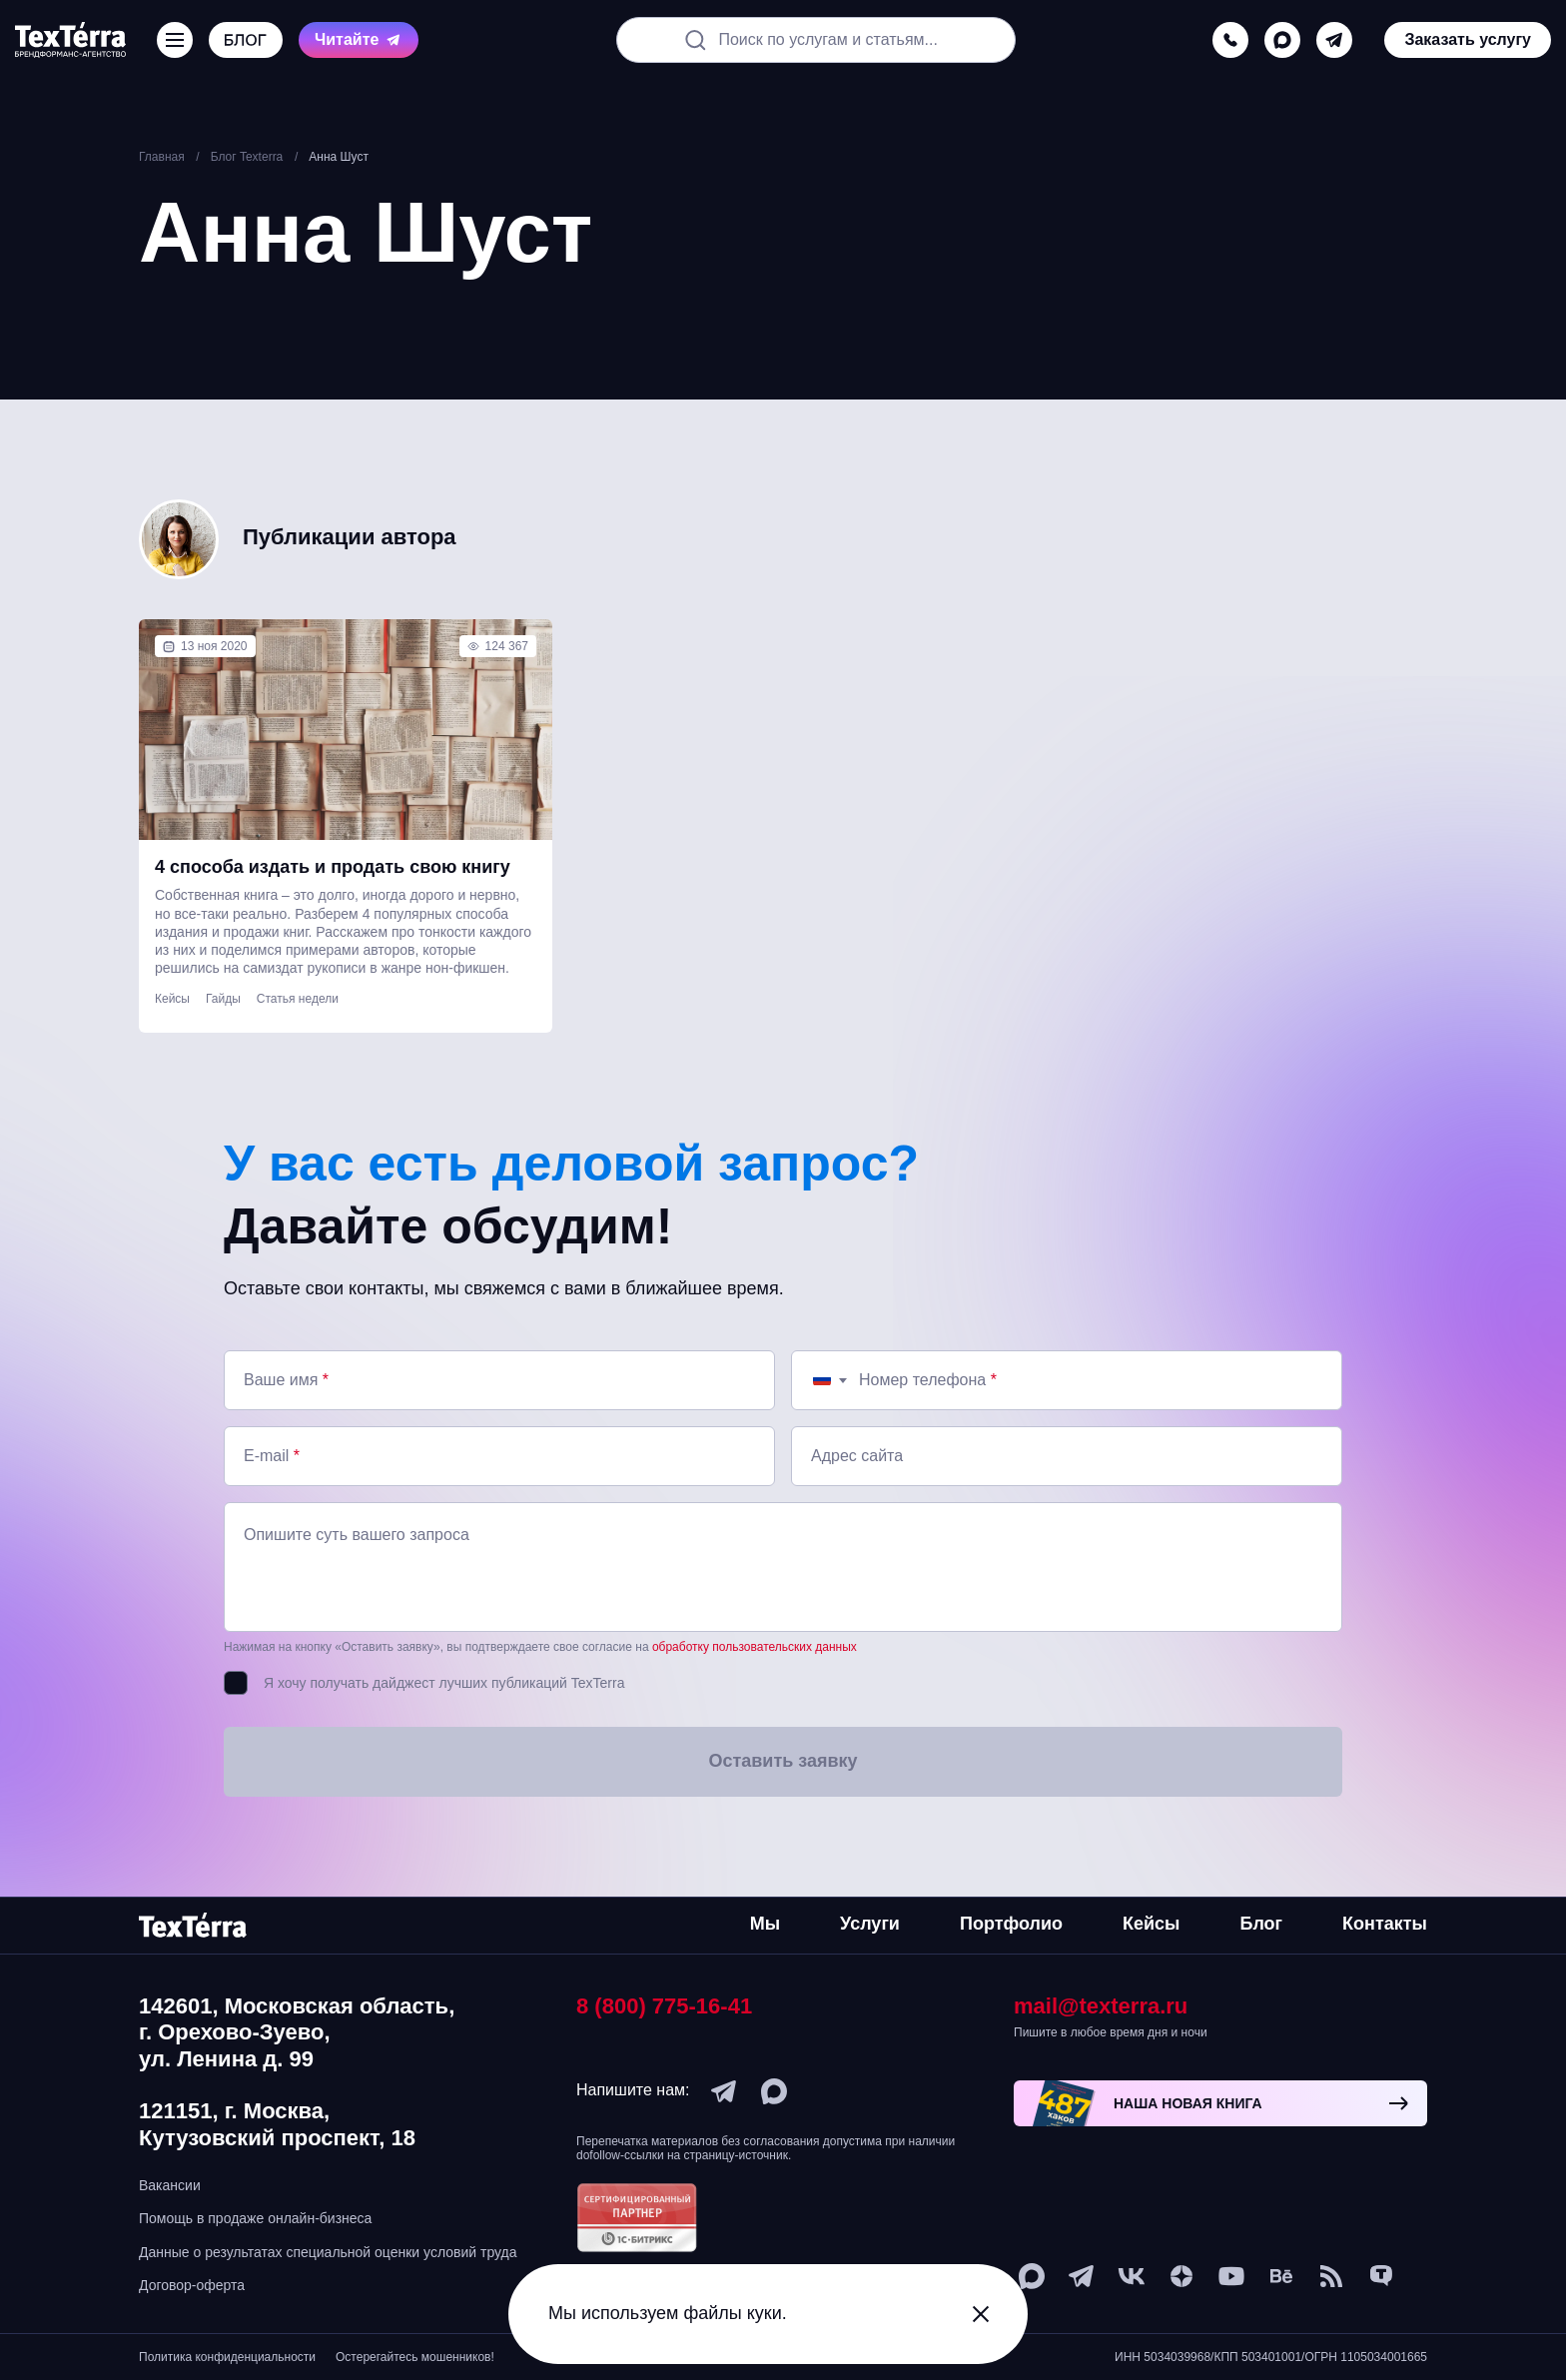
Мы (765, 1924)
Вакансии (170, 2185)
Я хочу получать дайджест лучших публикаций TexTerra (444, 1683)
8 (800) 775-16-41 (664, 2005)
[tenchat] (1381, 2276)
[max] (1282, 40)
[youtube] (1231, 2276)
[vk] (1132, 2276)
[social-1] (1331, 2276)
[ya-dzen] (1181, 2276)
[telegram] (1334, 40)
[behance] (1281, 2276)
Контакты (1384, 1924)
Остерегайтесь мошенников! (415, 2357)
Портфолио (1011, 1924)
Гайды (223, 999)
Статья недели (298, 999)
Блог (1260, 1924)
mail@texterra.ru (1100, 2005)
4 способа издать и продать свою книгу (332, 867)
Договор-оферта (192, 2285)
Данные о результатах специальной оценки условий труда (328, 2252)
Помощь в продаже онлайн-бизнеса (255, 2218)
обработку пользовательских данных (754, 1647)
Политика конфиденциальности (227, 2357)
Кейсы (172, 999)
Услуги (870, 1924)
